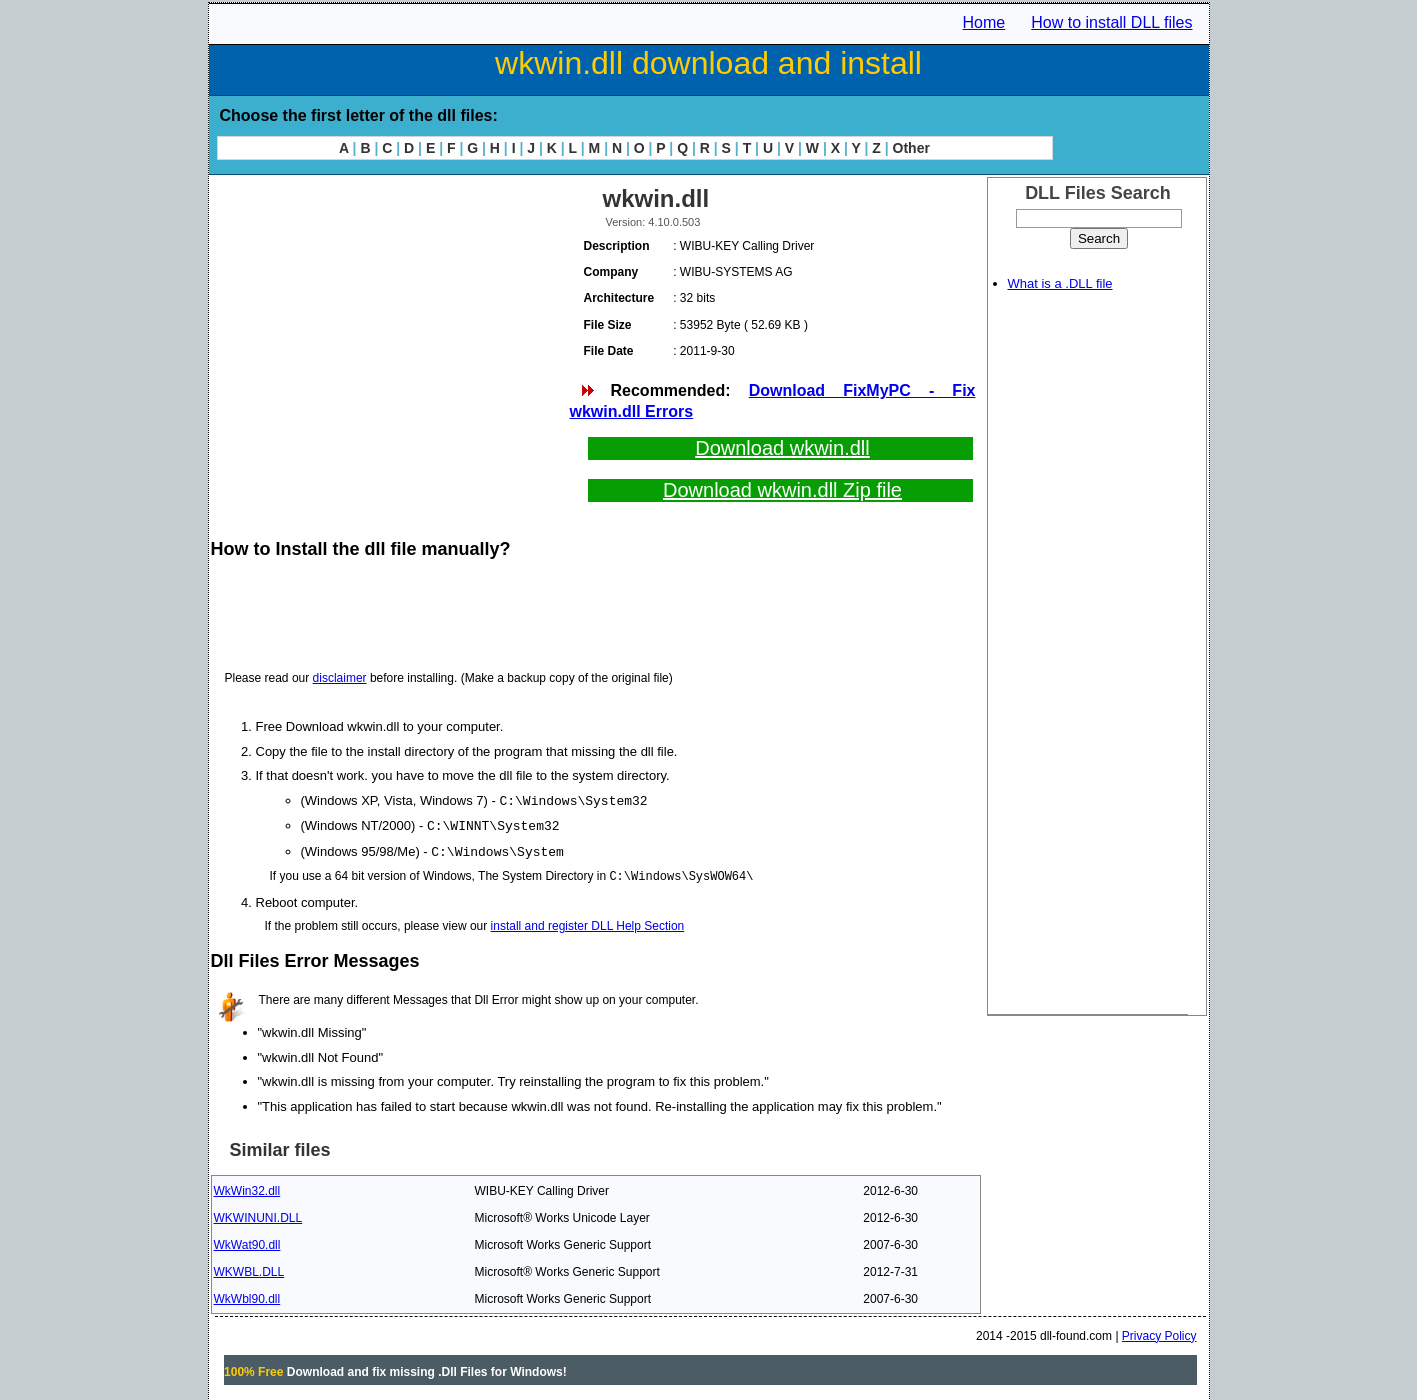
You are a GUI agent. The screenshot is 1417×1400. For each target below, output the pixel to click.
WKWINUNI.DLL (258, 1215)
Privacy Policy (1159, 1333)
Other (911, 148)
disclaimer (340, 678)
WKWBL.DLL (249, 1269)
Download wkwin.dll (782, 448)
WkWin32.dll (247, 1188)
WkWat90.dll (247, 1242)
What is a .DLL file (1060, 283)
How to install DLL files (1111, 22)
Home (984, 22)
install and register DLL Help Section (588, 923)
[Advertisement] (389, 320)
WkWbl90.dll (247, 1296)
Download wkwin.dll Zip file (782, 490)
